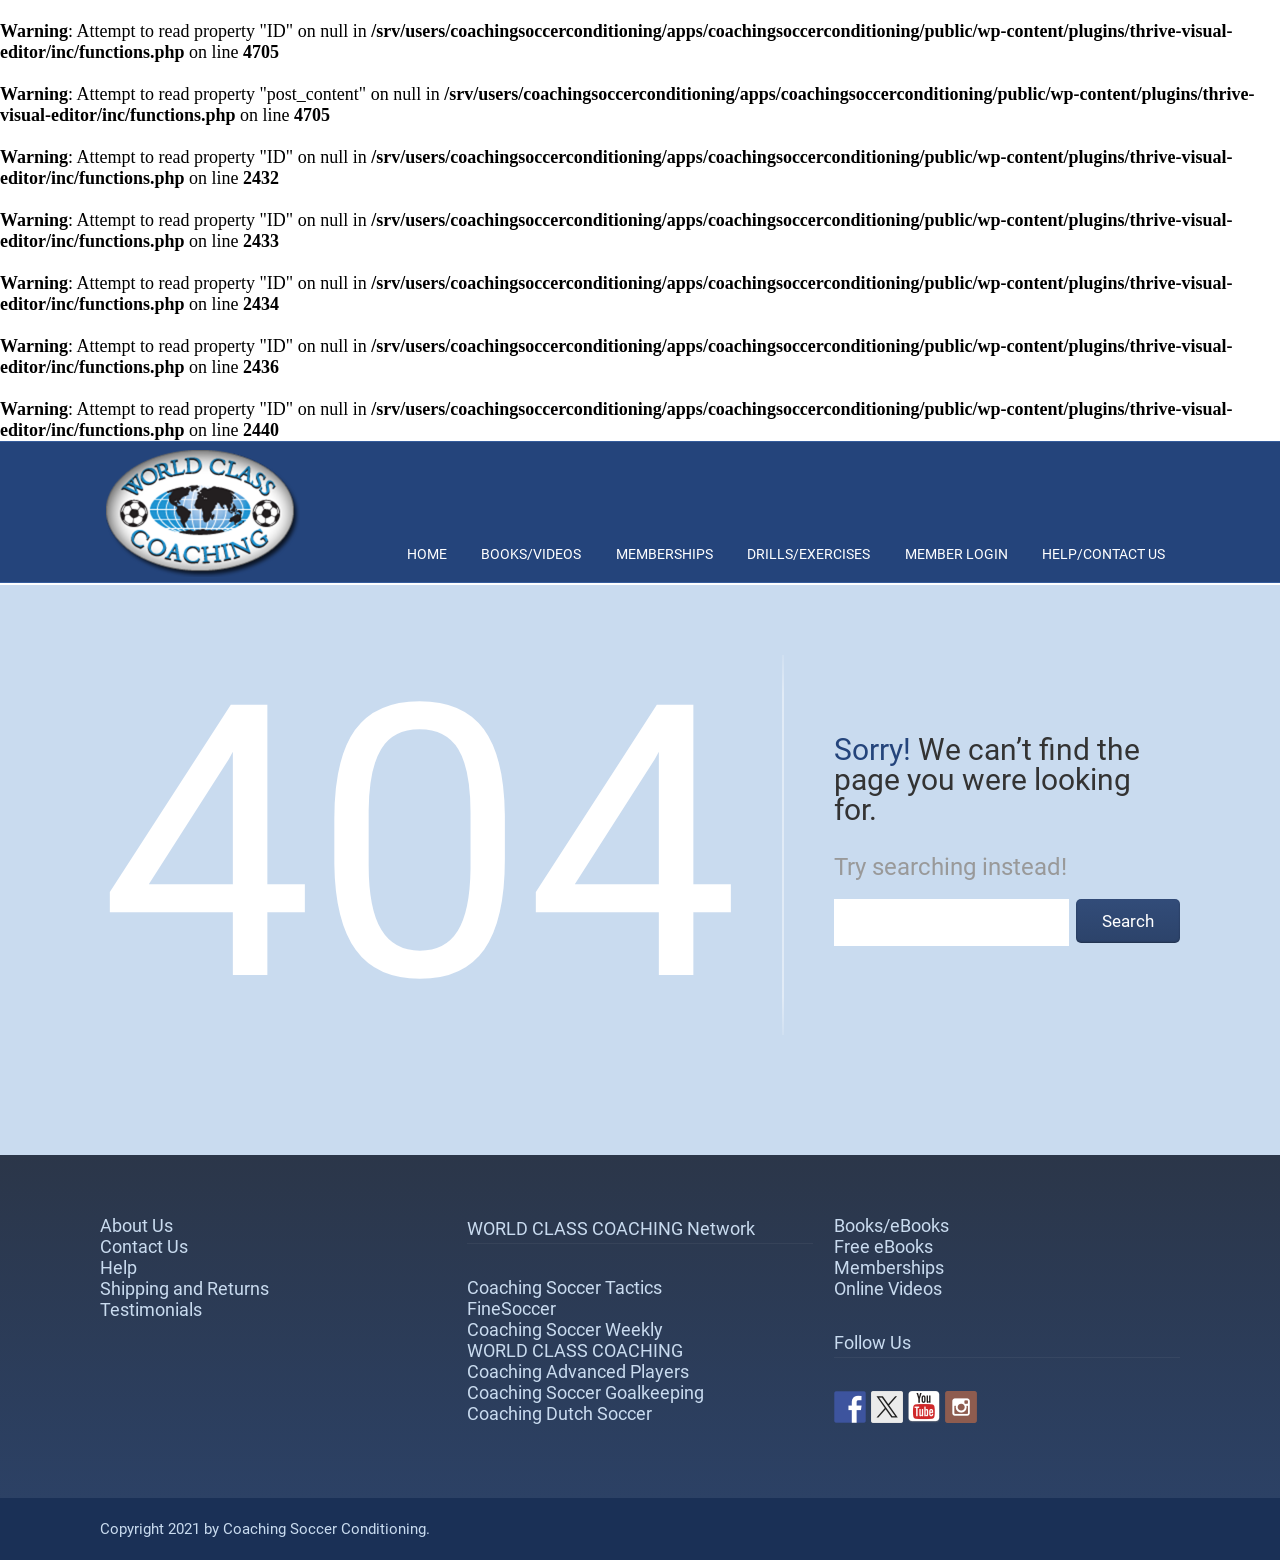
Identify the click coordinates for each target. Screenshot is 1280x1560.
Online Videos (888, 1288)
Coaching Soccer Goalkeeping (585, 1392)
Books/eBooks (891, 1225)
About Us (136, 1225)
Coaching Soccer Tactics (564, 1287)
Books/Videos (531, 554)
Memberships (664, 554)
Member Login (956, 554)
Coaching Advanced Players (578, 1371)
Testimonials (151, 1309)
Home (427, 554)
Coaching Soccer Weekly (565, 1329)
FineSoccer (511, 1308)
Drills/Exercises (808, 554)
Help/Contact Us (1103, 554)
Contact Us (144, 1246)
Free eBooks (883, 1246)
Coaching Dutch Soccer (559, 1413)
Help (118, 1267)
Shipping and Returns (184, 1288)
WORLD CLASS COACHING (575, 1350)
